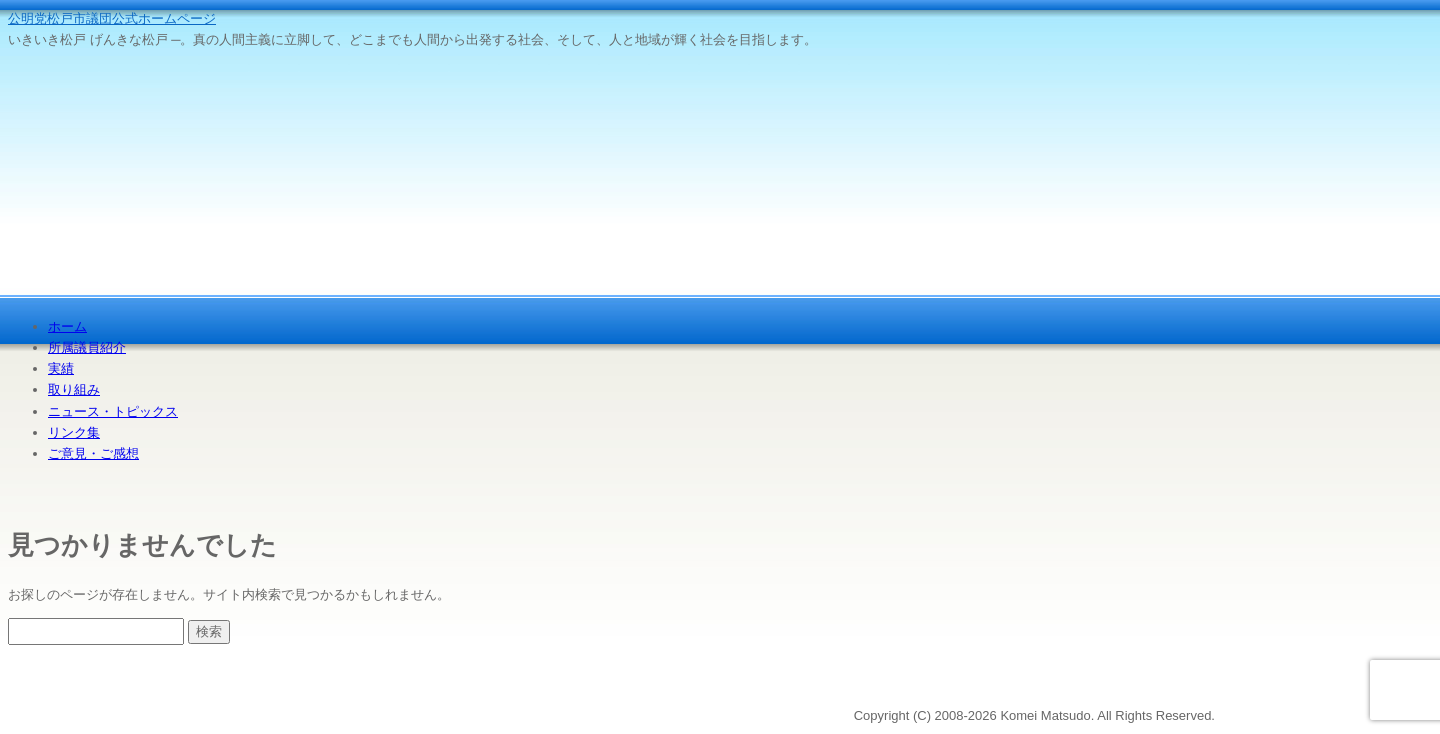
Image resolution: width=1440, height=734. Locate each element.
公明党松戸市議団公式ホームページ (112, 18)
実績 (61, 368)
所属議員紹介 (87, 347)
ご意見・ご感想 (93, 453)
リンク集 (74, 432)
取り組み (74, 389)
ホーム (67, 326)
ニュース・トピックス (113, 411)
